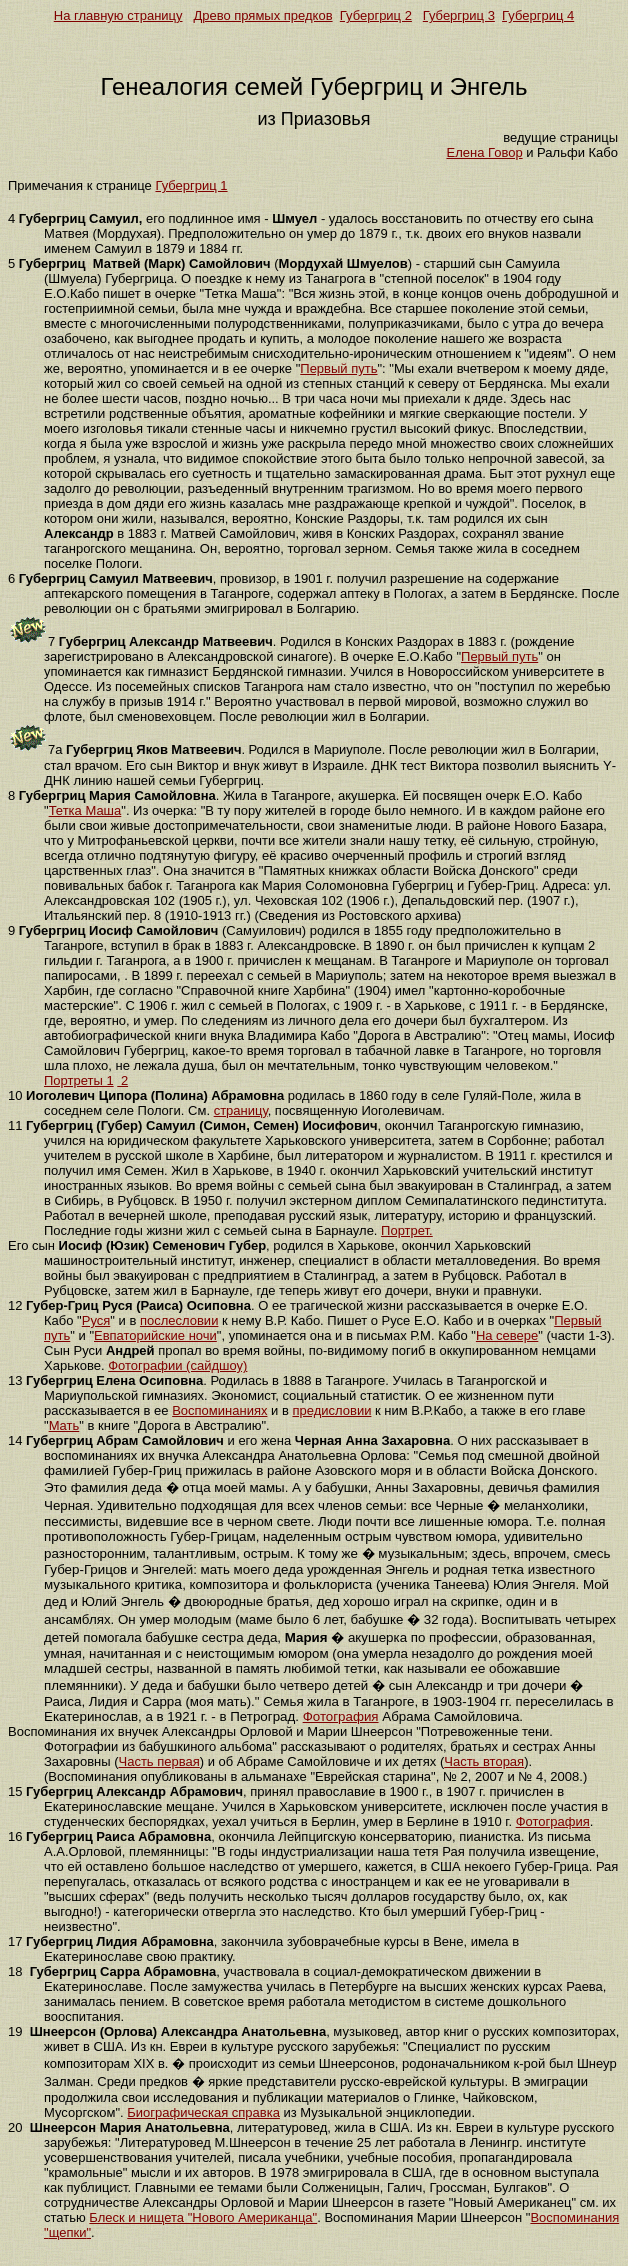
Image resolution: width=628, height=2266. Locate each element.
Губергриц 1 (191, 185)
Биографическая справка (203, 2112)
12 (15, 1305)
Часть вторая (484, 1761)
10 (15, 1095)
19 (15, 2031)
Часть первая (159, 1761)
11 (15, 1125)
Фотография (341, 1716)
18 (15, 1971)
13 (15, 1380)
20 (15, 2127)
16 (15, 1836)
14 (15, 1440)
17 (15, 1941)
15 (15, 1791)
